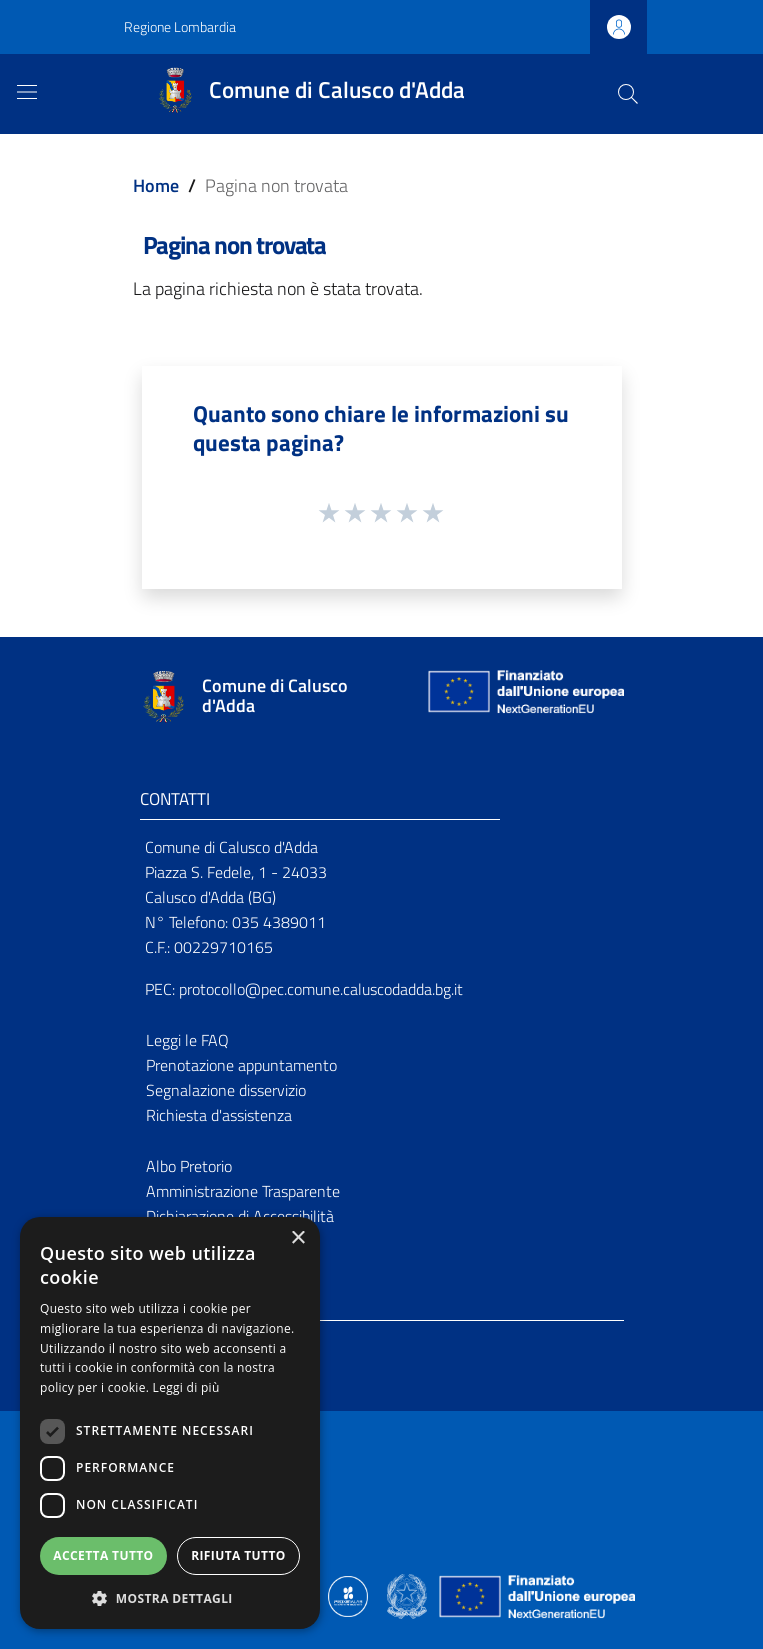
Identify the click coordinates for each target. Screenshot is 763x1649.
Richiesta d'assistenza (219, 1115)
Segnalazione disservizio (226, 1090)
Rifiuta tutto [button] (238, 1555)
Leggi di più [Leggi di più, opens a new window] (186, 1387)
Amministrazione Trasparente (243, 1191)
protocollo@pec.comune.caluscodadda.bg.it (321, 989)
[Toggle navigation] (27, 92)
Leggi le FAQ (187, 1040)
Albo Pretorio (189, 1166)
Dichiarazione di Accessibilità (240, 1216)
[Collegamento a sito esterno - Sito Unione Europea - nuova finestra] (524, 696)
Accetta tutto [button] (103, 1555)
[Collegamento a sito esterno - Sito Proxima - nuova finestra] (348, 1595)
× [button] (297, 1238)
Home (156, 185)
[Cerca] (628, 94)
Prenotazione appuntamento (241, 1065)
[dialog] (170, 1423)
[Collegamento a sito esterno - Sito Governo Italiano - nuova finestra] (408, 1595)
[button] (170, 1598)
